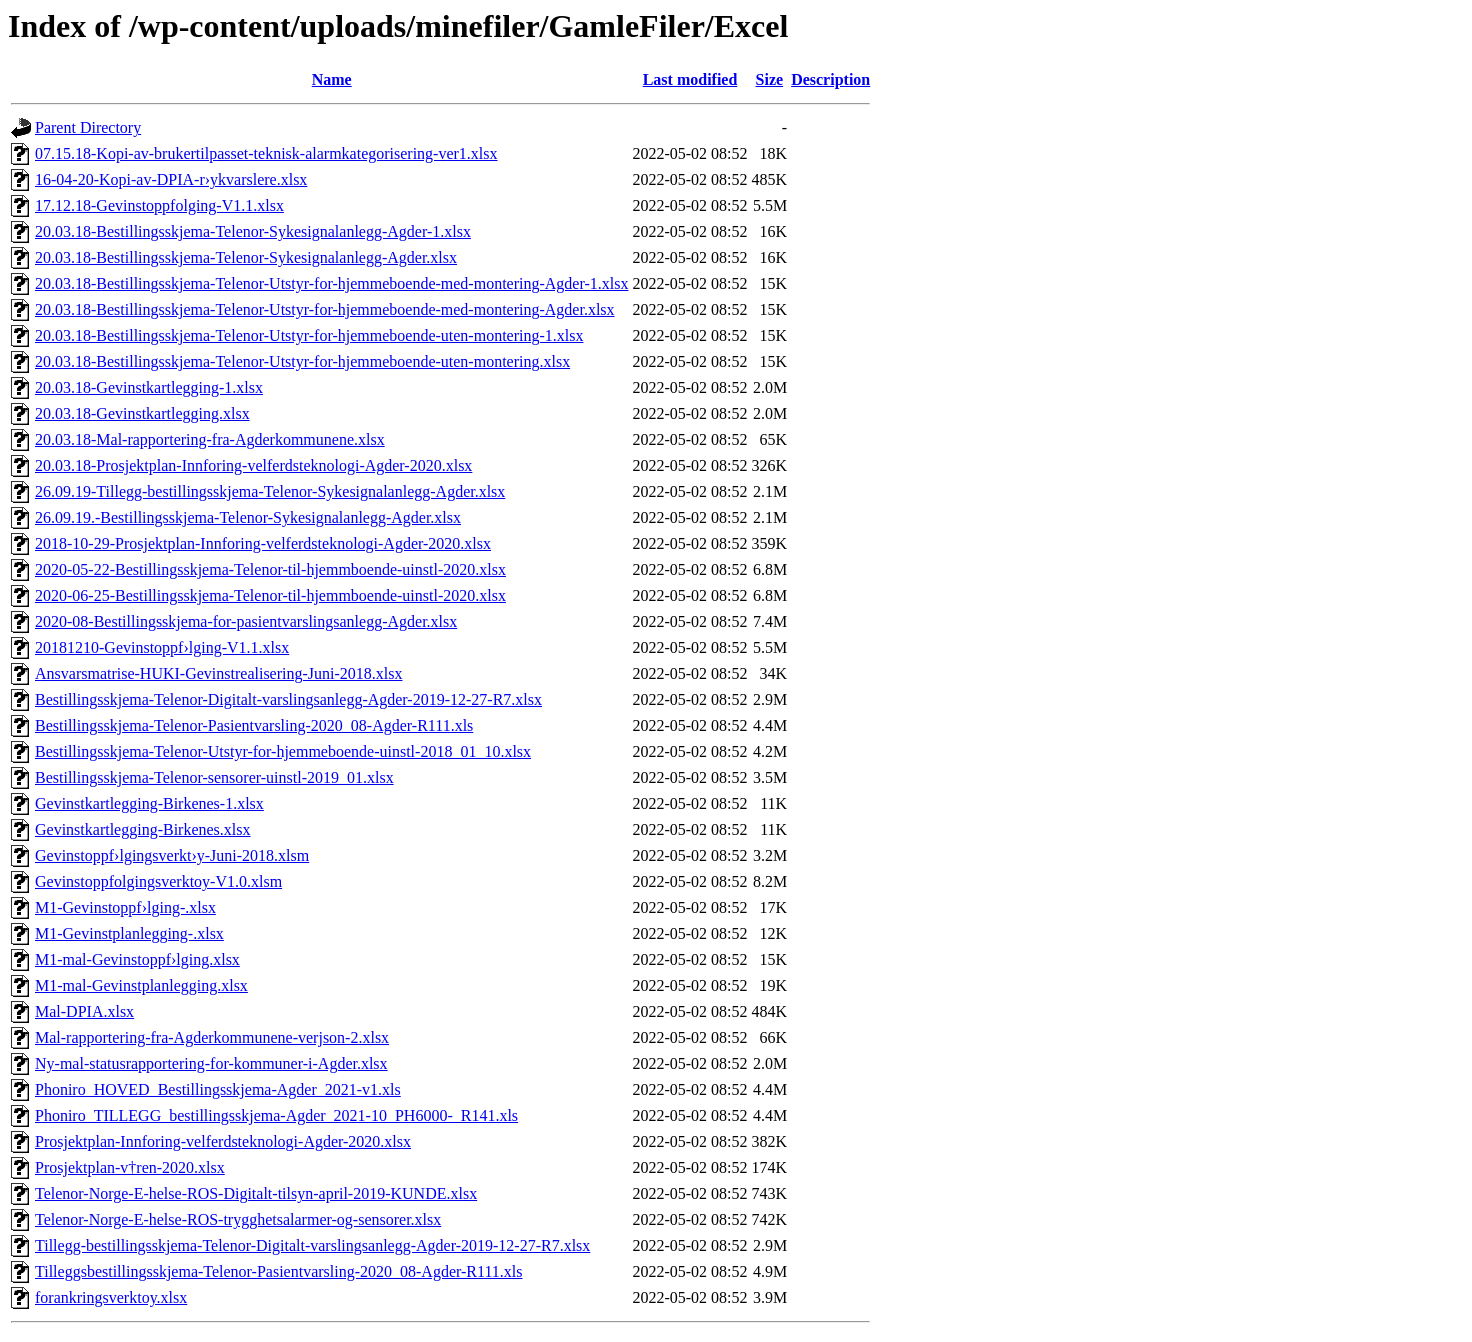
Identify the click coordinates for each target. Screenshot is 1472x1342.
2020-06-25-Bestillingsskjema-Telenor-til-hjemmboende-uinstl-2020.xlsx (270, 595)
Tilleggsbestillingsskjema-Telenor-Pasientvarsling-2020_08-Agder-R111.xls (279, 1271)
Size (770, 79)
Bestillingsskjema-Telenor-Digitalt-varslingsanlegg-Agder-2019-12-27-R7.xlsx (288, 699)
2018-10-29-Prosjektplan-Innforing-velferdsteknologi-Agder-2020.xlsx (263, 543)
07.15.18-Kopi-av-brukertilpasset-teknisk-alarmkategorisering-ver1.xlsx (266, 153)
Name (332, 79)
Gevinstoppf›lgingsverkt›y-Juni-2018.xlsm (172, 855)
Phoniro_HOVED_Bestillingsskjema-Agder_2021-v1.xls (218, 1089)
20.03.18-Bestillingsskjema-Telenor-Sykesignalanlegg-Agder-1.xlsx (253, 231)
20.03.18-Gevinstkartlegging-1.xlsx (149, 387)
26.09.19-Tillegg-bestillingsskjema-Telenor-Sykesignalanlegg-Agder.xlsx (270, 491)
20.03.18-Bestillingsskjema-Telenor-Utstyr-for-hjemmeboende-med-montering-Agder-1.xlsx (331, 283)
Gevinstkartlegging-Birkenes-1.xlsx (149, 803)
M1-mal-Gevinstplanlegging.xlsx (141, 985)
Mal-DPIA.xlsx (84, 1011)
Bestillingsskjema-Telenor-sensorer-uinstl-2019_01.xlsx (214, 777)
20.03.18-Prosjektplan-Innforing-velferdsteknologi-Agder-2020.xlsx (253, 465)
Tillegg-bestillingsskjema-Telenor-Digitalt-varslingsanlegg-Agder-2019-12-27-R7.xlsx (312, 1245)
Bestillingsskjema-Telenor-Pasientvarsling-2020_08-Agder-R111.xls (254, 725)
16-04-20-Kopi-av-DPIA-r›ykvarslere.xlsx (171, 179)
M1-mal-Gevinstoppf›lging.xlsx (137, 959)
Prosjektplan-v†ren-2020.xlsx (130, 1167)
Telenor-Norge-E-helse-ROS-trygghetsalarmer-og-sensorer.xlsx (238, 1219)
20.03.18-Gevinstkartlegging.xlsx (142, 413)
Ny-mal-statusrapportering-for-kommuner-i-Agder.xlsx (211, 1063)
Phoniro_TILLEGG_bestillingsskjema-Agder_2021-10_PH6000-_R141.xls (276, 1115)
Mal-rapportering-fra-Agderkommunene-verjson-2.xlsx (212, 1037)
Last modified (690, 79)
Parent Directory (88, 127)
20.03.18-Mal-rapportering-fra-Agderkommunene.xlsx (210, 439)
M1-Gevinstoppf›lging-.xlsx (125, 907)
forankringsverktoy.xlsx (111, 1297)
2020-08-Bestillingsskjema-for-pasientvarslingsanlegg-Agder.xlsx (246, 621)
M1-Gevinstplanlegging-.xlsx (129, 933)
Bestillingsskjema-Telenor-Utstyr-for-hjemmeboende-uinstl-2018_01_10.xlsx (283, 751)
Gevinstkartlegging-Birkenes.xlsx (143, 829)
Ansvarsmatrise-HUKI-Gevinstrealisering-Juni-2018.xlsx (218, 673)
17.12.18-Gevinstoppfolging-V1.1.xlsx (159, 205)
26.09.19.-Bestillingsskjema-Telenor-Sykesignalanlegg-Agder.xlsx (248, 517)
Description (830, 79)
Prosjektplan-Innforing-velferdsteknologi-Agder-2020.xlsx (223, 1141)
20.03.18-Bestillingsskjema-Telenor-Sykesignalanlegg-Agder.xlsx (246, 257)
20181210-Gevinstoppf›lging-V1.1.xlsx (162, 647)
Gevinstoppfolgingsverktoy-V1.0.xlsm (158, 881)
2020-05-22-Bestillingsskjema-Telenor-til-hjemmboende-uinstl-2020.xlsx (270, 569)
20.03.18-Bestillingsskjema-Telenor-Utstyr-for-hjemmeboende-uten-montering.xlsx (302, 361)
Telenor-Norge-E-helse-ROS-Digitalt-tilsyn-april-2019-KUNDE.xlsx (256, 1193)
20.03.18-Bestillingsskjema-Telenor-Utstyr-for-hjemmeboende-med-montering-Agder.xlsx (325, 309)
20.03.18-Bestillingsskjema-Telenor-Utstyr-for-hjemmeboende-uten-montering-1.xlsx (309, 335)
